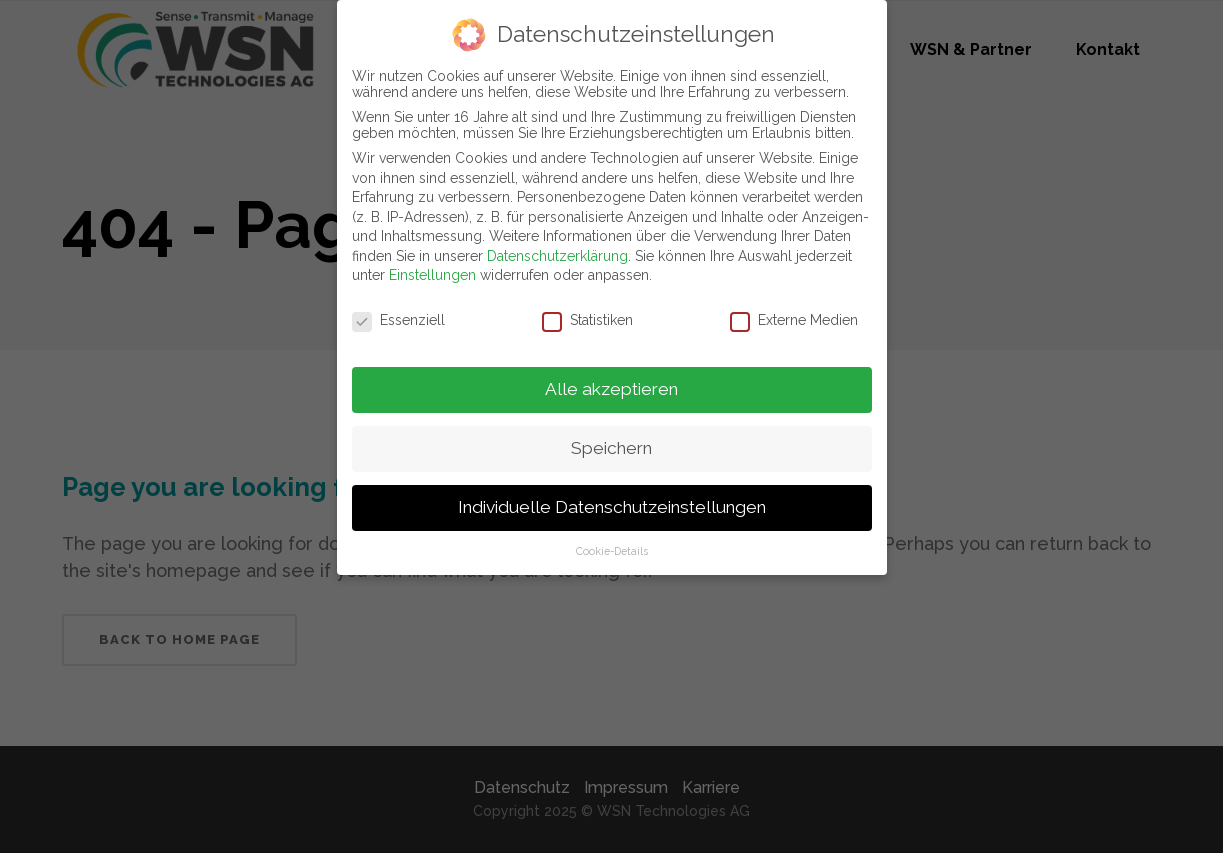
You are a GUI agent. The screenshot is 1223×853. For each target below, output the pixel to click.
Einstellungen (432, 274)
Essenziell (398, 319)
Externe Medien (794, 319)
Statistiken (587, 319)
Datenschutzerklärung (557, 254)
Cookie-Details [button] (612, 549)
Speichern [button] (611, 446)
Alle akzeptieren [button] (611, 388)
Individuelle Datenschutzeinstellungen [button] (612, 505)
